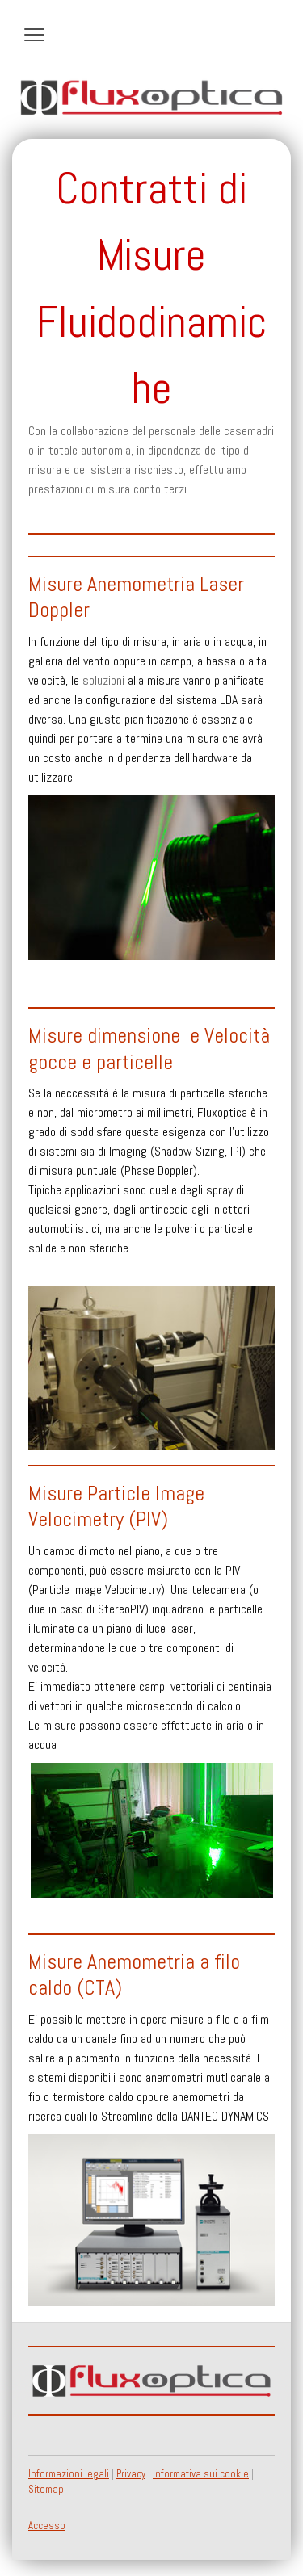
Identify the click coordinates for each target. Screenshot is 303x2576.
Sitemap (46, 2489)
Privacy (130, 2474)
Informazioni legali (68, 2474)
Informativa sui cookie (201, 2474)
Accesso (46, 2525)
